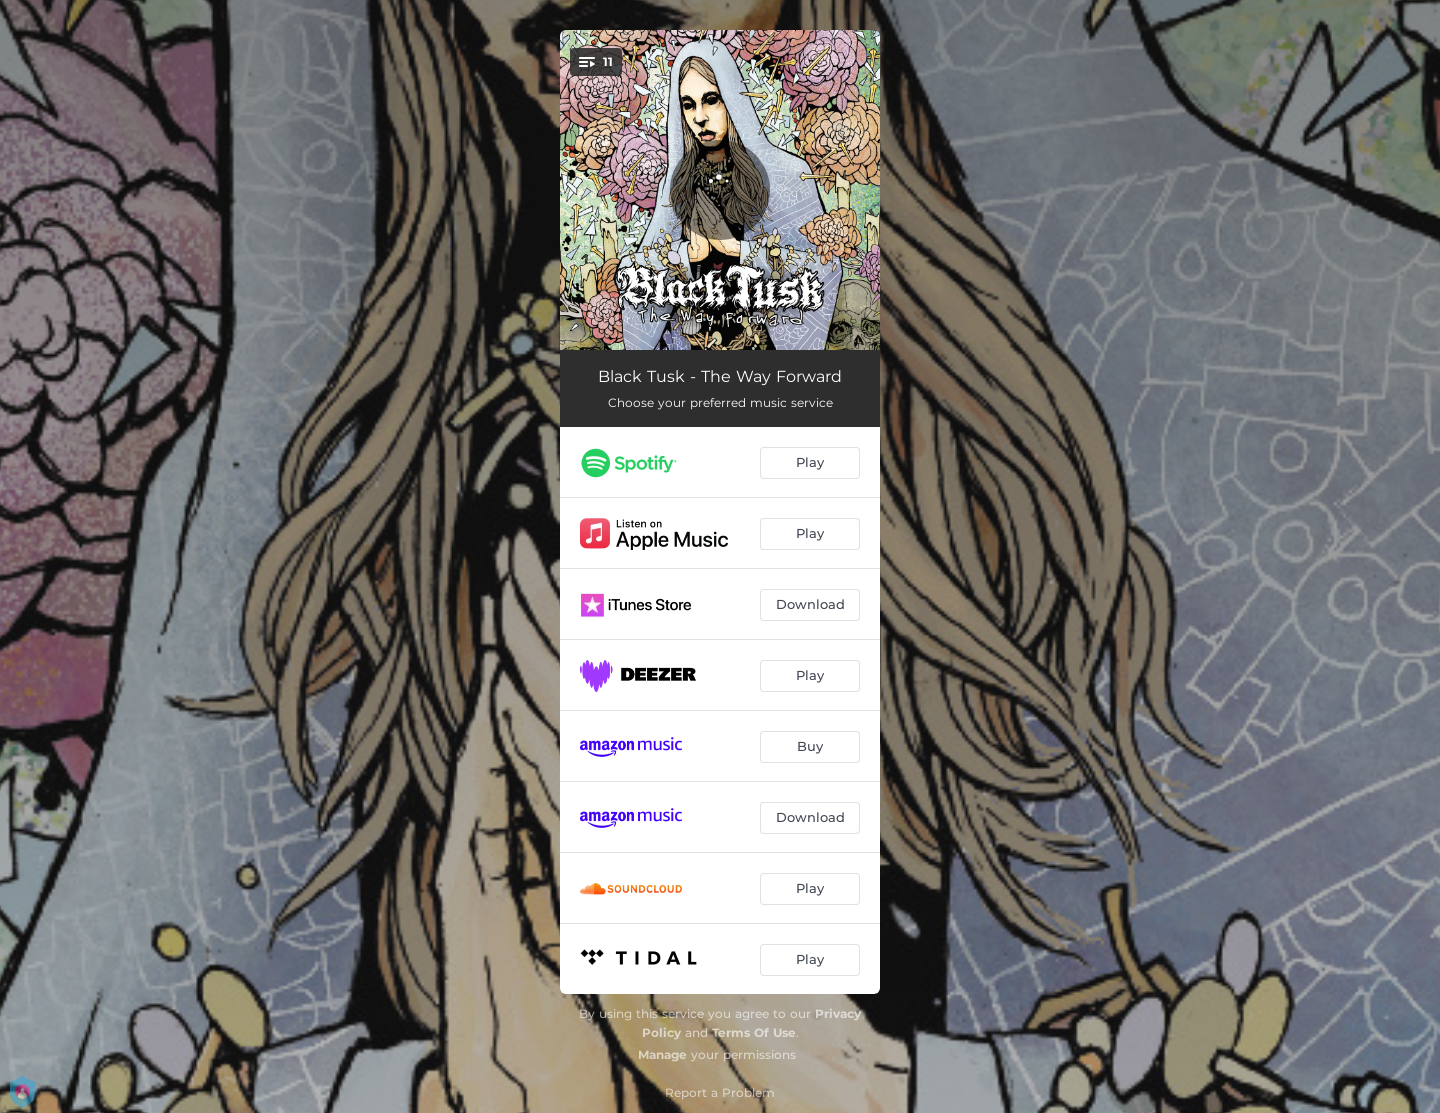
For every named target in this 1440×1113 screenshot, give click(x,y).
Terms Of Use (754, 1032)
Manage (662, 1054)
